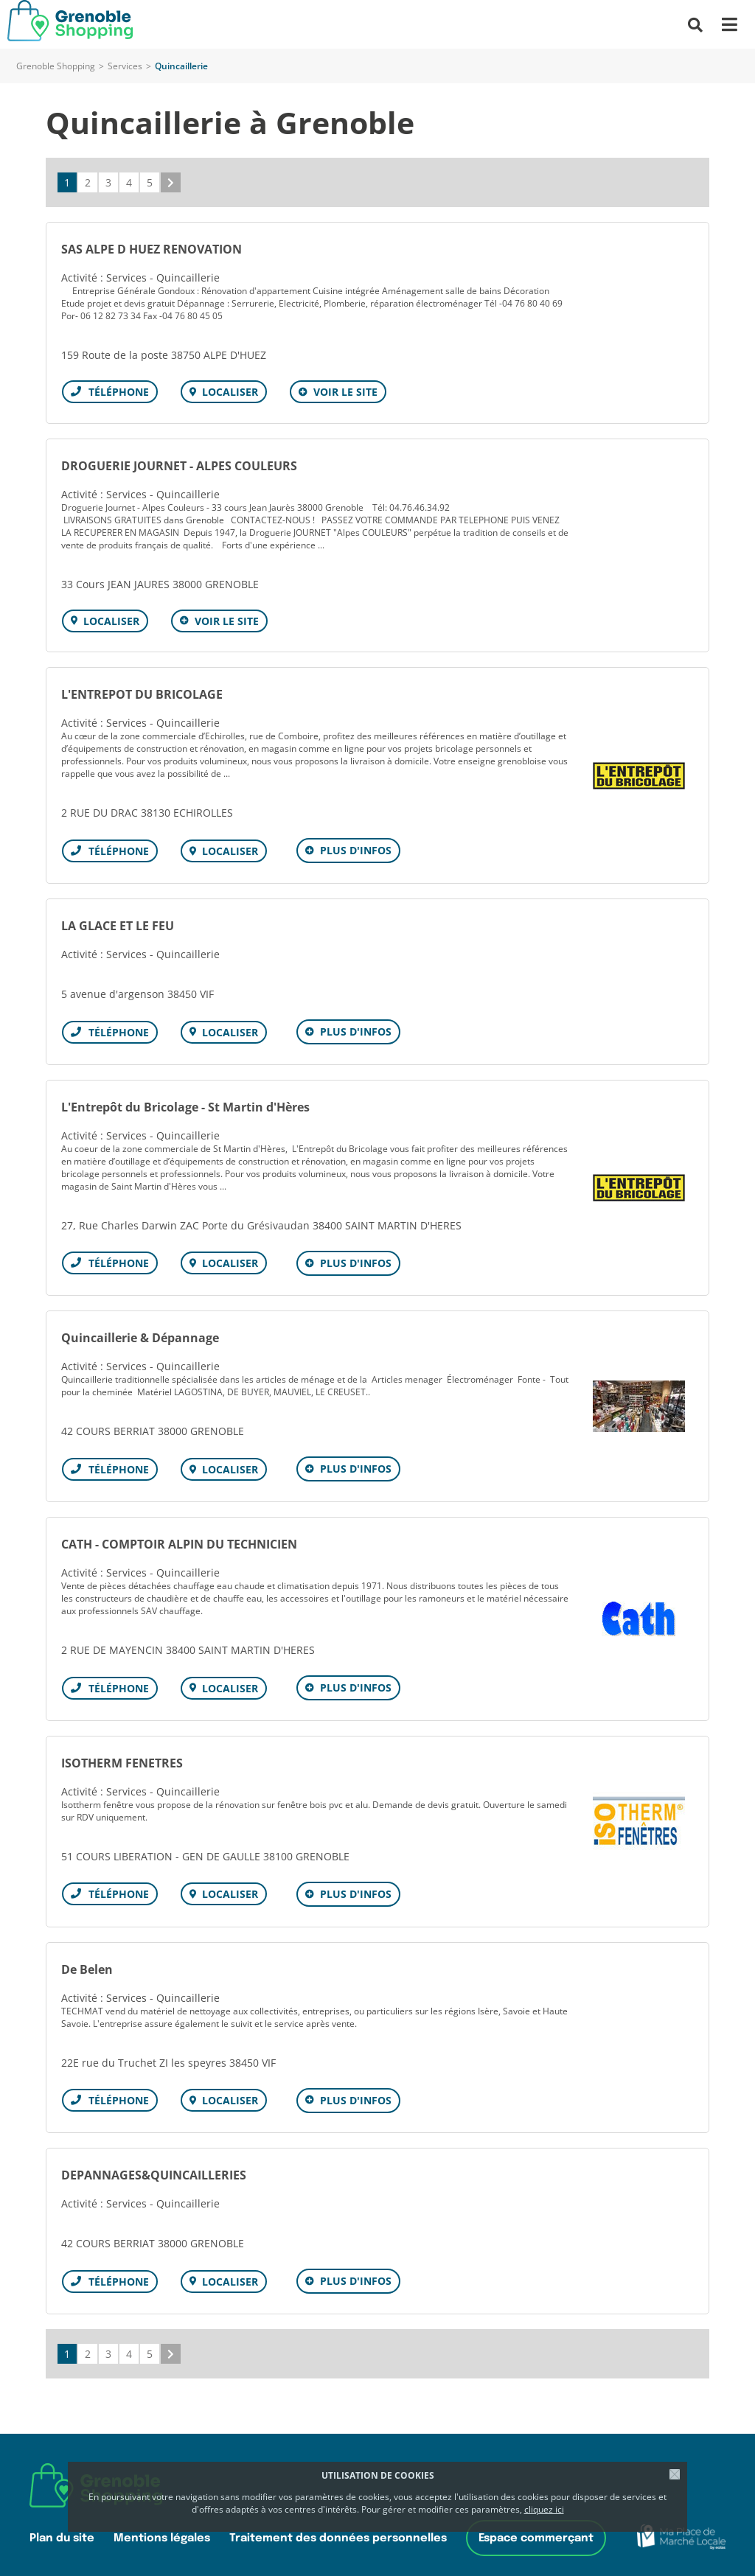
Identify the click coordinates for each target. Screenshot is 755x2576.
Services (125, 66)
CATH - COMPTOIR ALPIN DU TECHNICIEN (179, 1537)
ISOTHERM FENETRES (122, 1754)
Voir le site (343, 392)
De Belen (87, 1959)
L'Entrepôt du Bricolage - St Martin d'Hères (185, 1102)
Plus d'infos (354, 848)
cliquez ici (544, 2509)
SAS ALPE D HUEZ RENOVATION (151, 249)
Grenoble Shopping (55, 66)
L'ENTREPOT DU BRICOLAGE (142, 692)
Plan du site (61, 2525)
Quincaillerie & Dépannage (140, 1332)
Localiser (229, 392)
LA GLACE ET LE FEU (117, 922)
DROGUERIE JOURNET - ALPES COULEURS (179, 464)
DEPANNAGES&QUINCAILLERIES (153, 2164)
